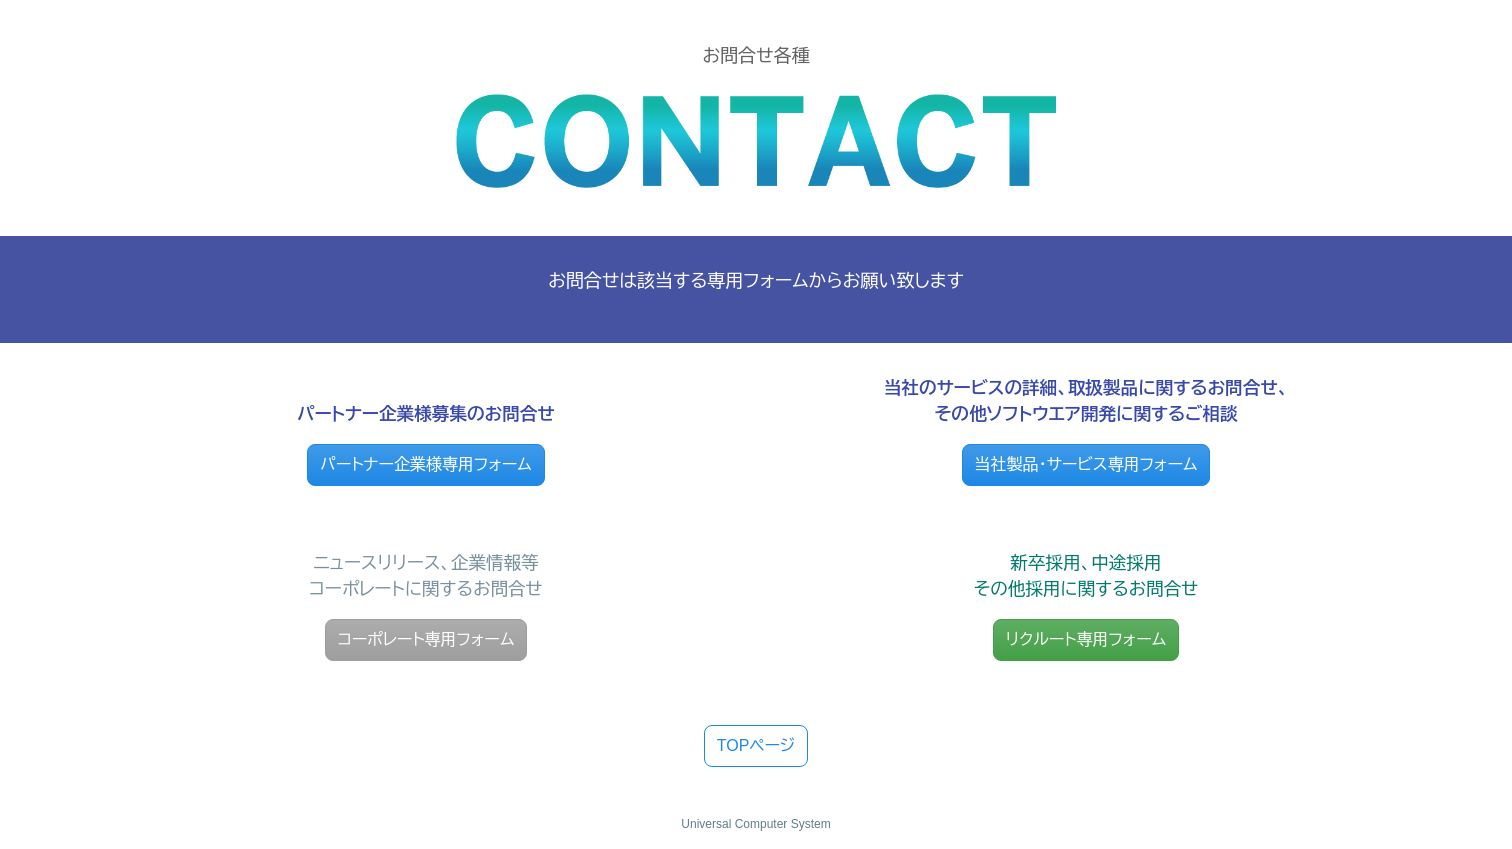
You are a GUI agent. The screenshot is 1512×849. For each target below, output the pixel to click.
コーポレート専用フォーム (426, 639)
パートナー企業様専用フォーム (426, 464)
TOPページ (756, 745)
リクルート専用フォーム (1086, 639)
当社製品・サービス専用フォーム (1086, 464)
